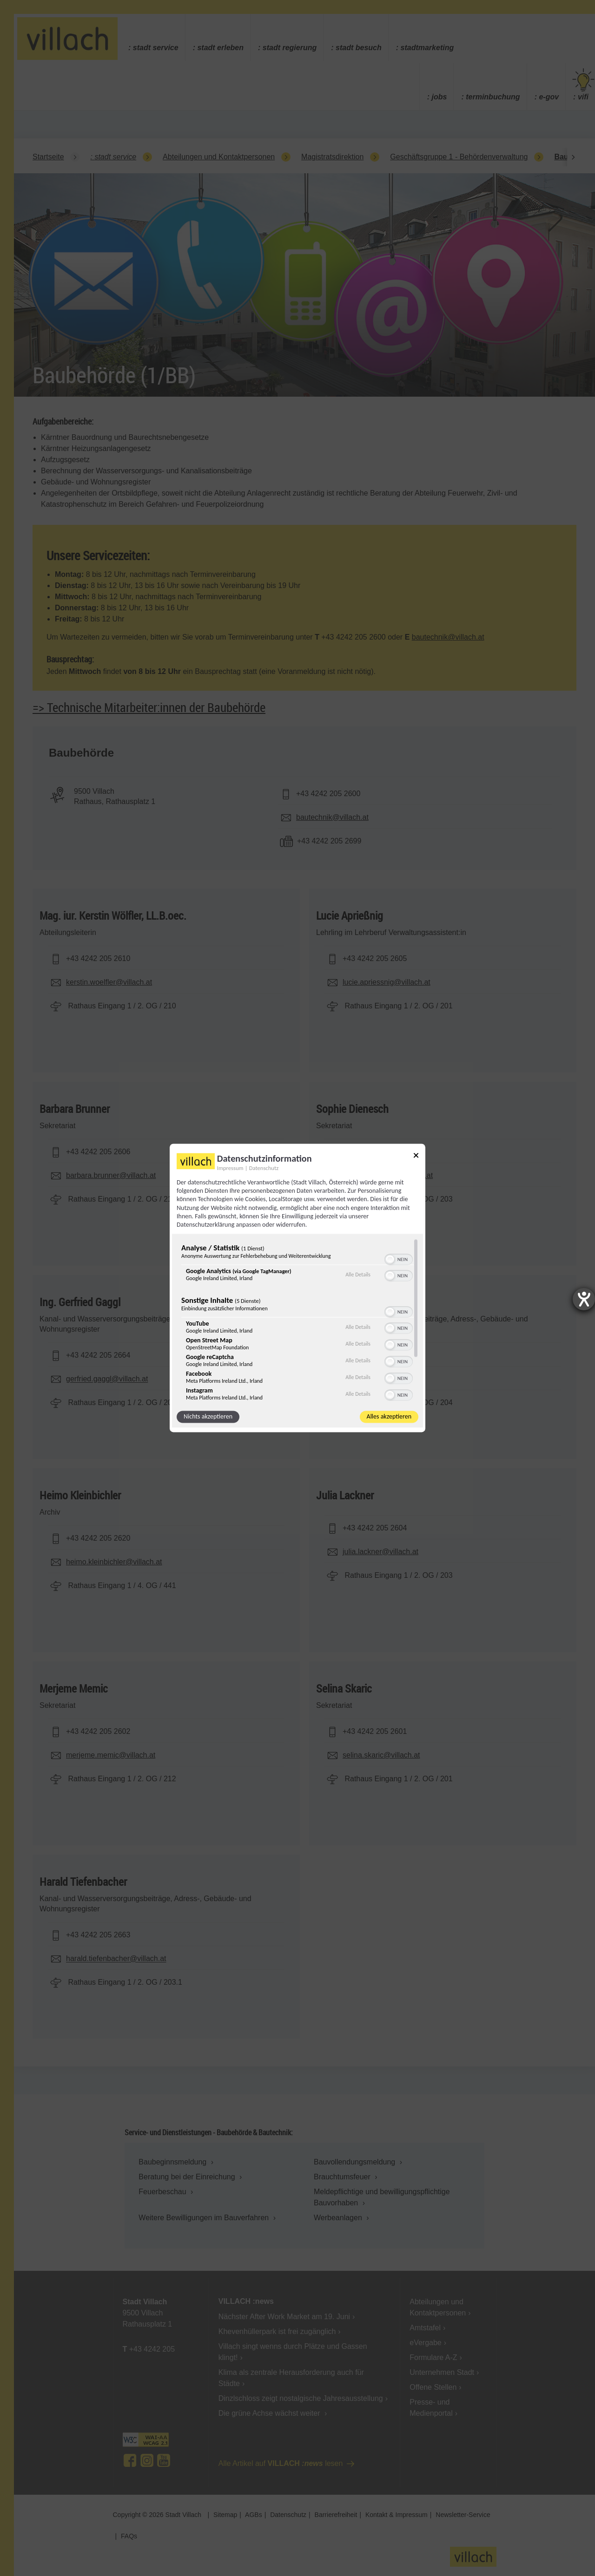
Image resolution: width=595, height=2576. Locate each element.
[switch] (398, 1258)
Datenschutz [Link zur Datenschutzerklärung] (263, 1167)
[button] (390, 1259)
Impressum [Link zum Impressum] (230, 1167)
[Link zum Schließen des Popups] (416, 1157)
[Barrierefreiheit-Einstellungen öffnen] (584, 1299)
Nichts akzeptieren (208, 1417)
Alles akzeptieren (389, 1417)
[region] (297, 1320)
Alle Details (357, 1274)
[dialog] (297, 1288)
